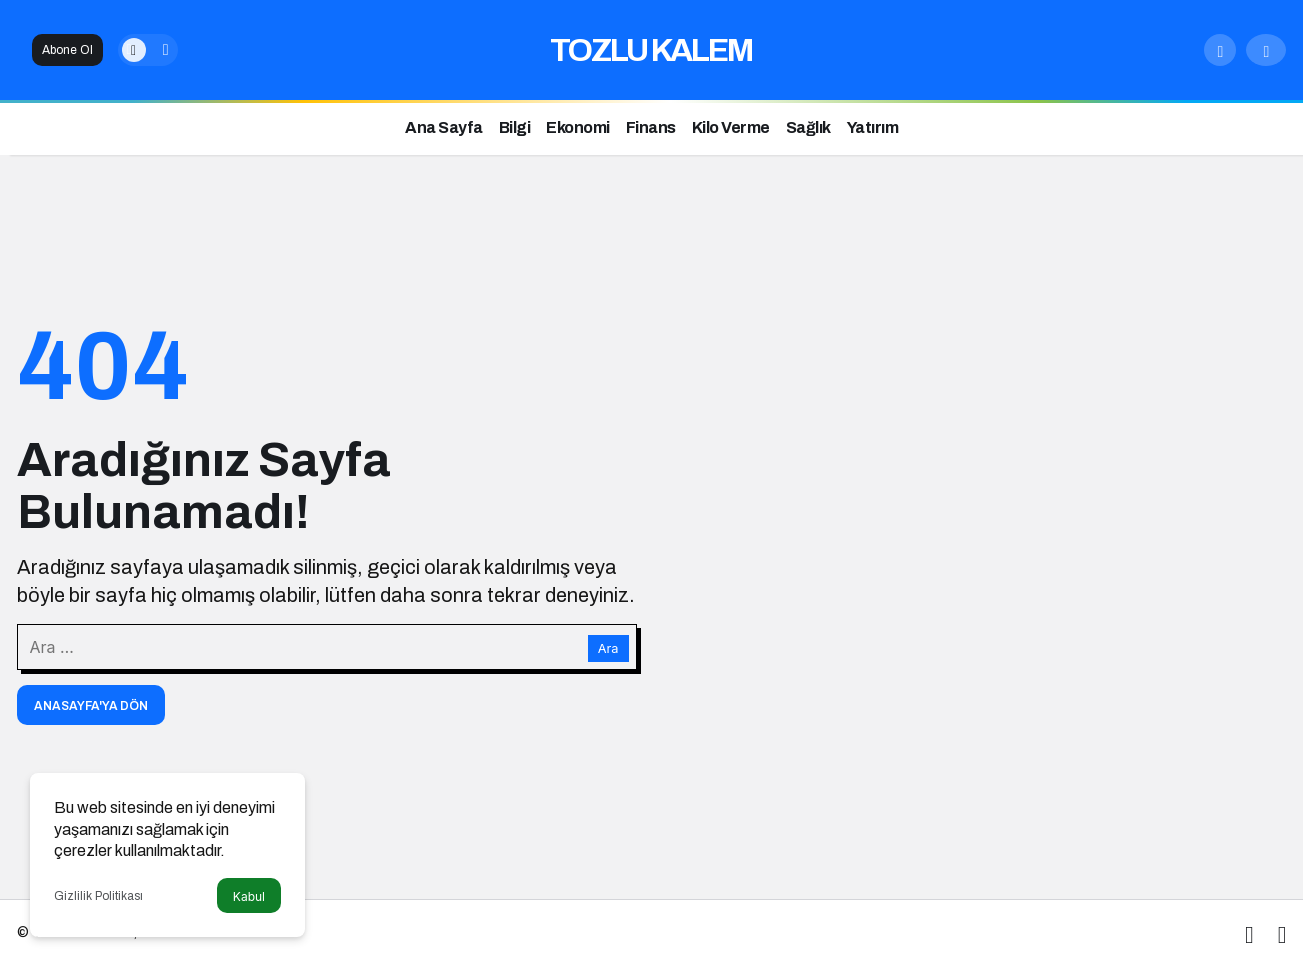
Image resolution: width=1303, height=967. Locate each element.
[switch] (148, 50)
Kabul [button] (249, 896)
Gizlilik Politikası (98, 896)
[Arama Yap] (1220, 50)
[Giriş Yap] (1266, 50)
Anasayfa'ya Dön (91, 706)
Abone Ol (67, 50)
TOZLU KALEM (651, 50)
